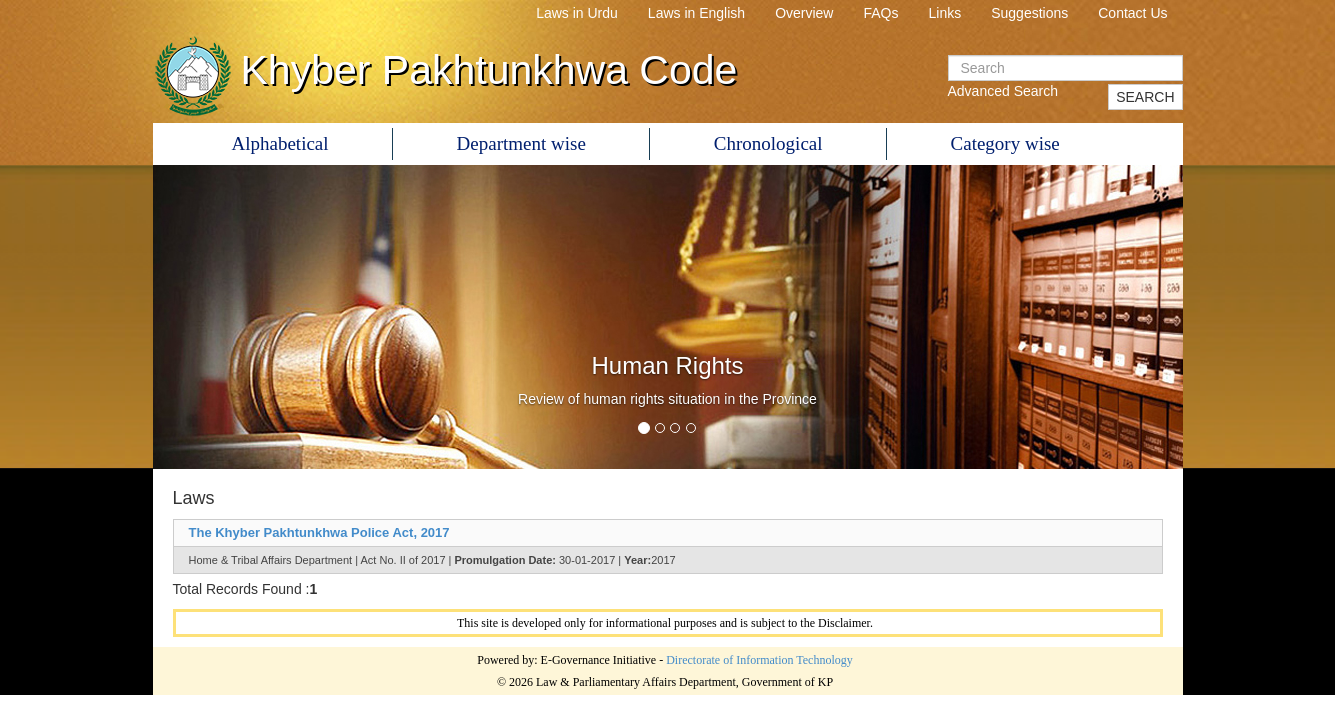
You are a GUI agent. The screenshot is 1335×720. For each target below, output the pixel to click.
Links (945, 13)
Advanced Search (1003, 91)
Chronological (768, 143)
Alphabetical (280, 143)
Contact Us (1132, 13)
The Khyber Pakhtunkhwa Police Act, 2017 (319, 532)
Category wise (1005, 143)
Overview (804, 13)
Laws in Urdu (577, 13)
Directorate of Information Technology (759, 660)
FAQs (880, 13)
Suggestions (1029, 13)
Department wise (521, 143)
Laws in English (696, 13)
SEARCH (1145, 97)
